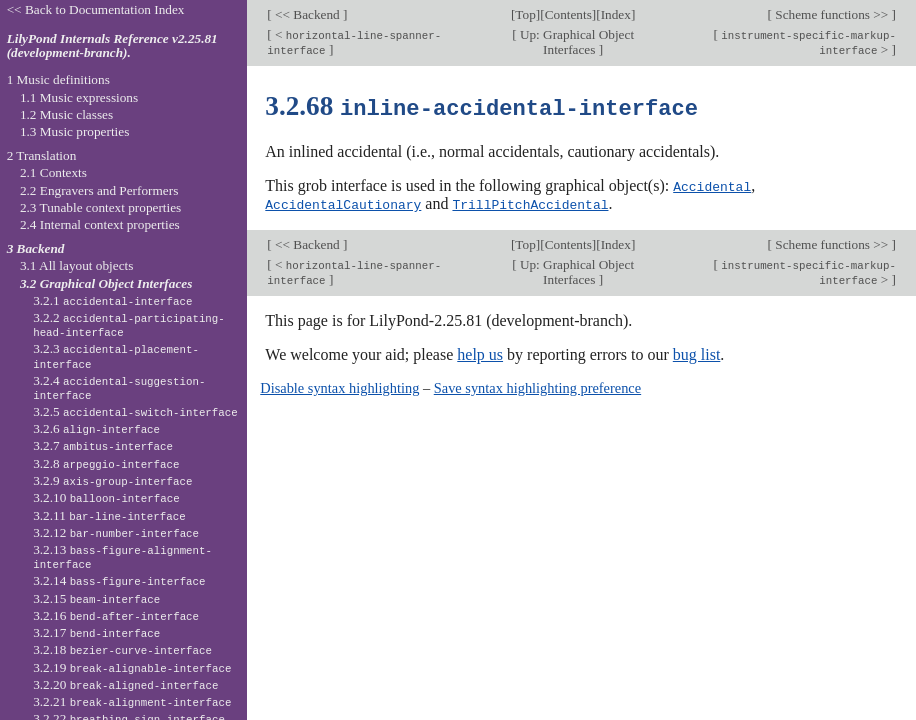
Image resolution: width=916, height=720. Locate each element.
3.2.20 (125, 684)
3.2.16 (116, 615)
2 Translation (42, 155)
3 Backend (36, 248)
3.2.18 (122, 649)
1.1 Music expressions (79, 97)
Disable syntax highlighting (339, 386)
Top (525, 14)
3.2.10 (106, 497)
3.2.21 (132, 701)
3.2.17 (96, 632)
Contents (568, 14)
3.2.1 (112, 300)
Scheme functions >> (832, 14)
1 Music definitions (58, 79)
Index (616, 14)
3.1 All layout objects (76, 265)
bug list (697, 352)
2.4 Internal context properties (100, 224)
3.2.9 (112, 480)
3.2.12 (116, 532)
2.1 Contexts (53, 172)
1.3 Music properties (74, 131)
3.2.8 (106, 463)
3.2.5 (135, 411)
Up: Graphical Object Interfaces (576, 42)
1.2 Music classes (66, 114)
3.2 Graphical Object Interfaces (106, 283)
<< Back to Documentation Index (96, 9)
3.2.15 (96, 598)
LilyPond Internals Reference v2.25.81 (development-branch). (112, 46)
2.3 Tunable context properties (100, 207)
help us (480, 352)
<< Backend (307, 14)
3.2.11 (109, 515)
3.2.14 (119, 580)
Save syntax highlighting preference (537, 386)
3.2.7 (103, 445)
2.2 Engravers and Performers (99, 190)
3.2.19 (132, 667)
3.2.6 (96, 428)
